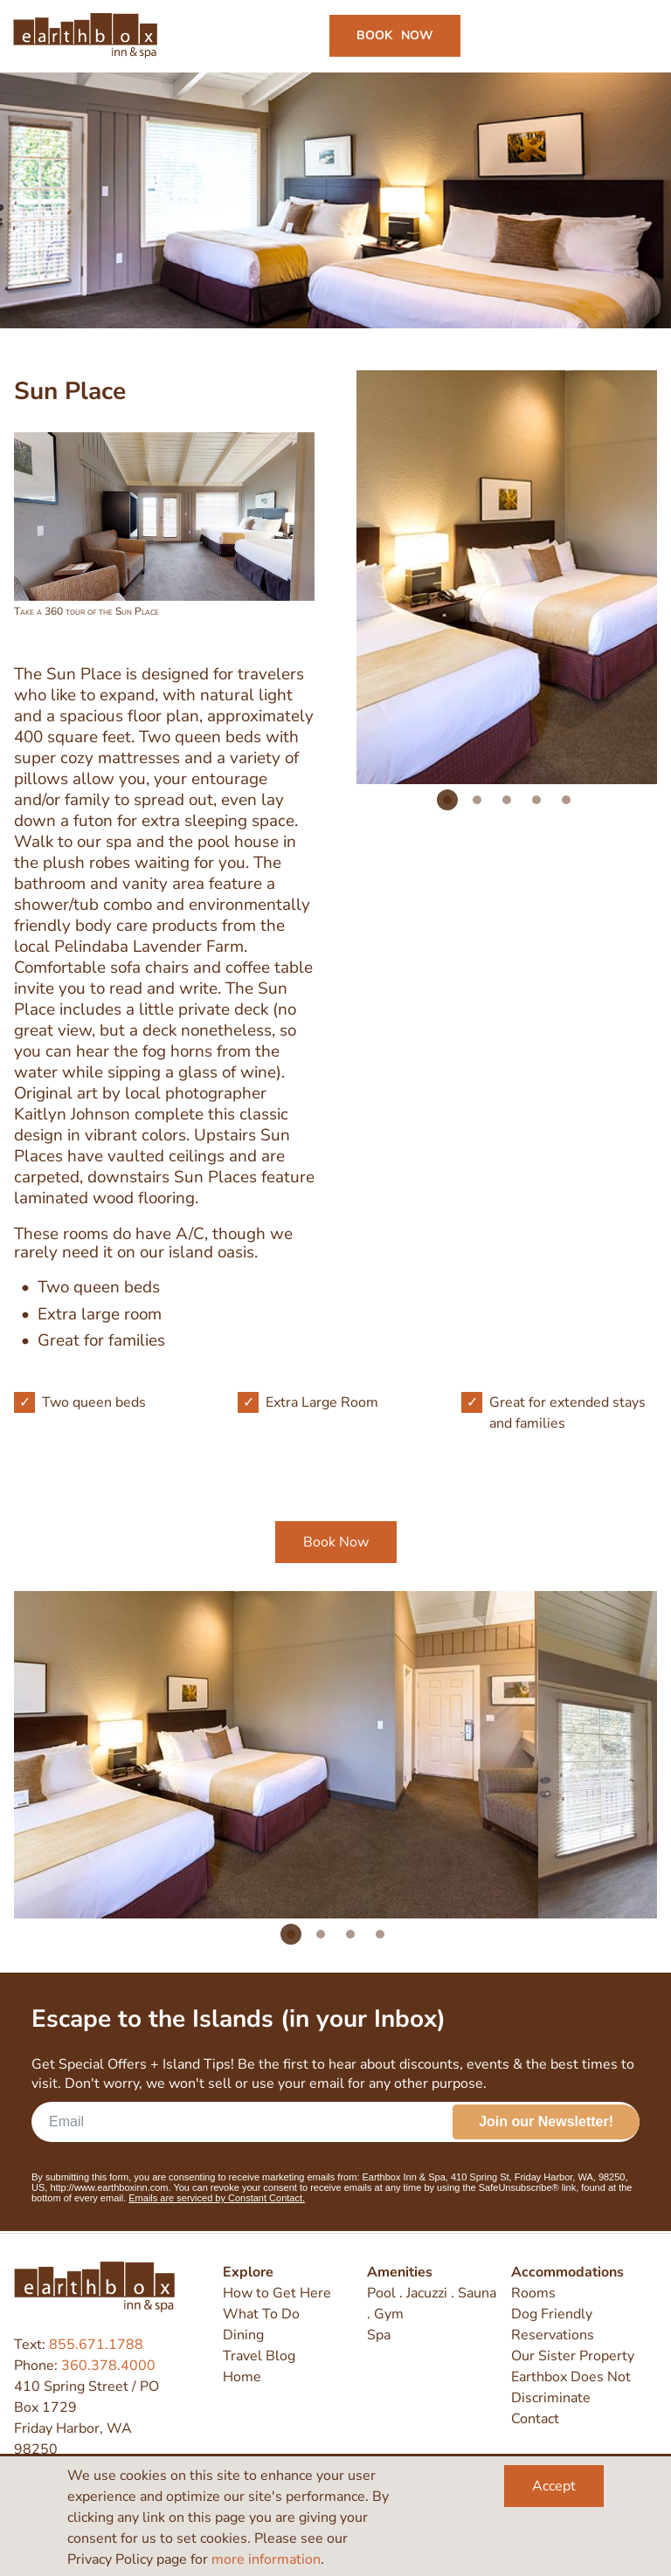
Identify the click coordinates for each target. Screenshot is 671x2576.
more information (266, 2559)
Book (394, 36)
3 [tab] (506, 800)
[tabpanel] (276, 1756)
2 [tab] (477, 800)
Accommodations (567, 2272)
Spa (379, 2335)
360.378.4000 (108, 2365)
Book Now (336, 1543)
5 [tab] (566, 800)
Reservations (552, 2335)
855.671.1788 (96, 2344)
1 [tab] (447, 800)
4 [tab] (536, 800)
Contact (535, 2418)
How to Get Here (277, 2293)
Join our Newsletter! (546, 2123)
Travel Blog (259, 2356)
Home (242, 2377)
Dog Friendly (551, 2314)
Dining (243, 2335)
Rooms (533, 2293)
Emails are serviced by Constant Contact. (216, 2199)
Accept (554, 2486)
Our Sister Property (572, 2356)
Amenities (399, 2272)
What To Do (261, 2314)
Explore (248, 2272)
